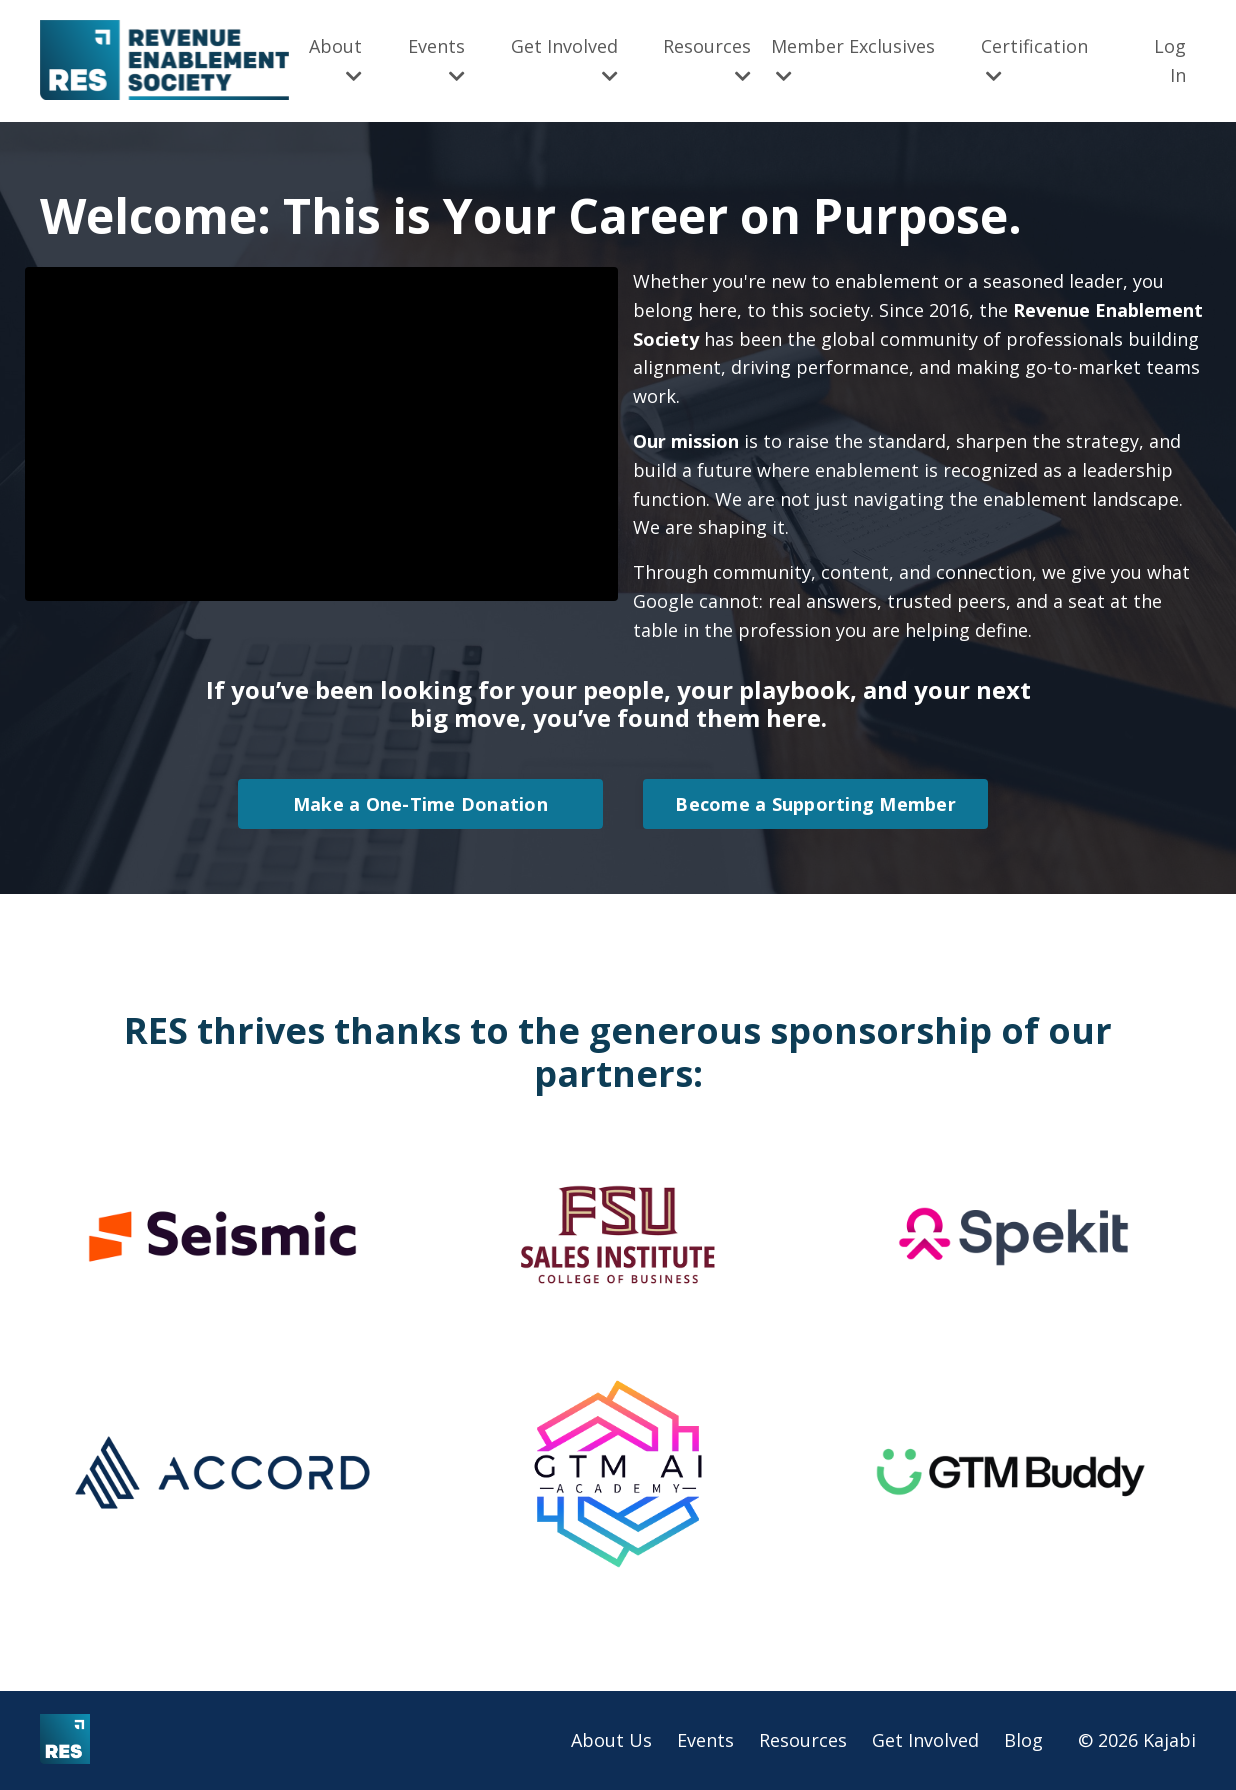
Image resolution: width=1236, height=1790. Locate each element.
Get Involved (564, 59)
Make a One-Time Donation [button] (420, 804)
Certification (1034, 59)
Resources (707, 59)
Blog (1023, 1740)
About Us (611, 1740)
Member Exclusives (853, 59)
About (335, 59)
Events (436, 59)
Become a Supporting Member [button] (815, 804)
